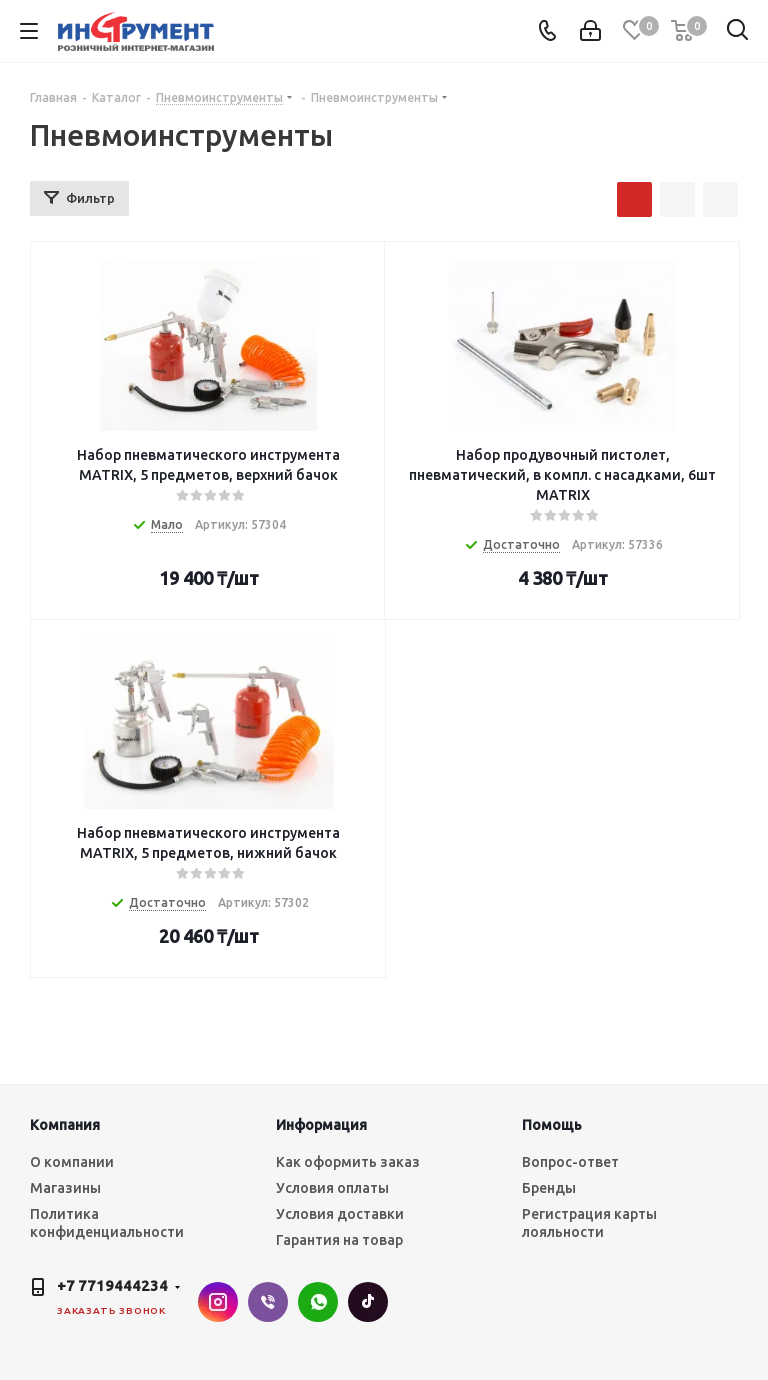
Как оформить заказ (348, 1162)
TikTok (368, 1302)
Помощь (552, 1125)
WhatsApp (318, 1302)
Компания (65, 1125)
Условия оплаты (332, 1188)
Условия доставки (340, 1214)
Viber (268, 1302)
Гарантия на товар (339, 1240)
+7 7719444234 (112, 1285)
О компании (72, 1162)
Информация (321, 1125)
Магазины (65, 1188)
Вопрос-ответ (570, 1162)
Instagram (218, 1302)
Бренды (549, 1188)
